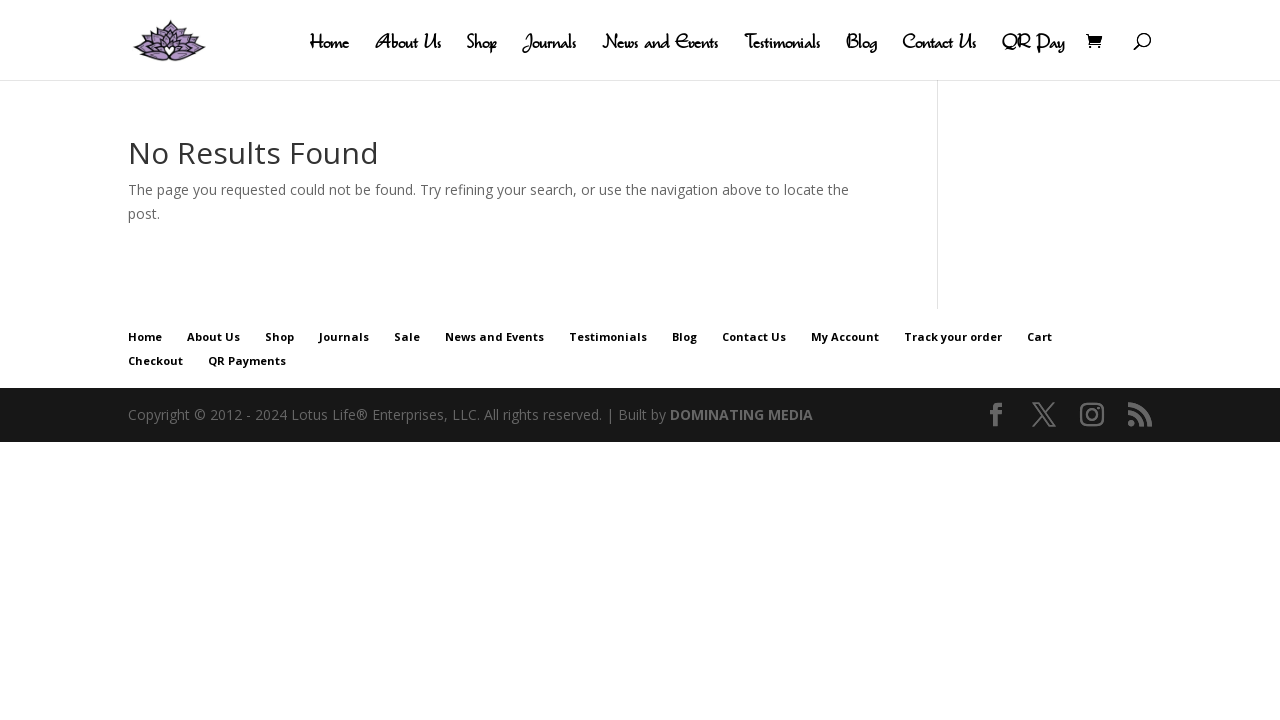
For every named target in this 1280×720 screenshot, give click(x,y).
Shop (481, 43)
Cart (1039, 336)
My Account (845, 336)
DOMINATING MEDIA (741, 414)
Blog (861, 43)
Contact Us (939, 43)
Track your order (953, 336)
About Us (408, 43)
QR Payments (247, 360)
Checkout (155, 360)
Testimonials (782, 43)
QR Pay (1033, 43)
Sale (407, 336)
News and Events (660, 43)
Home (329, 43)
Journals (549, 43)
